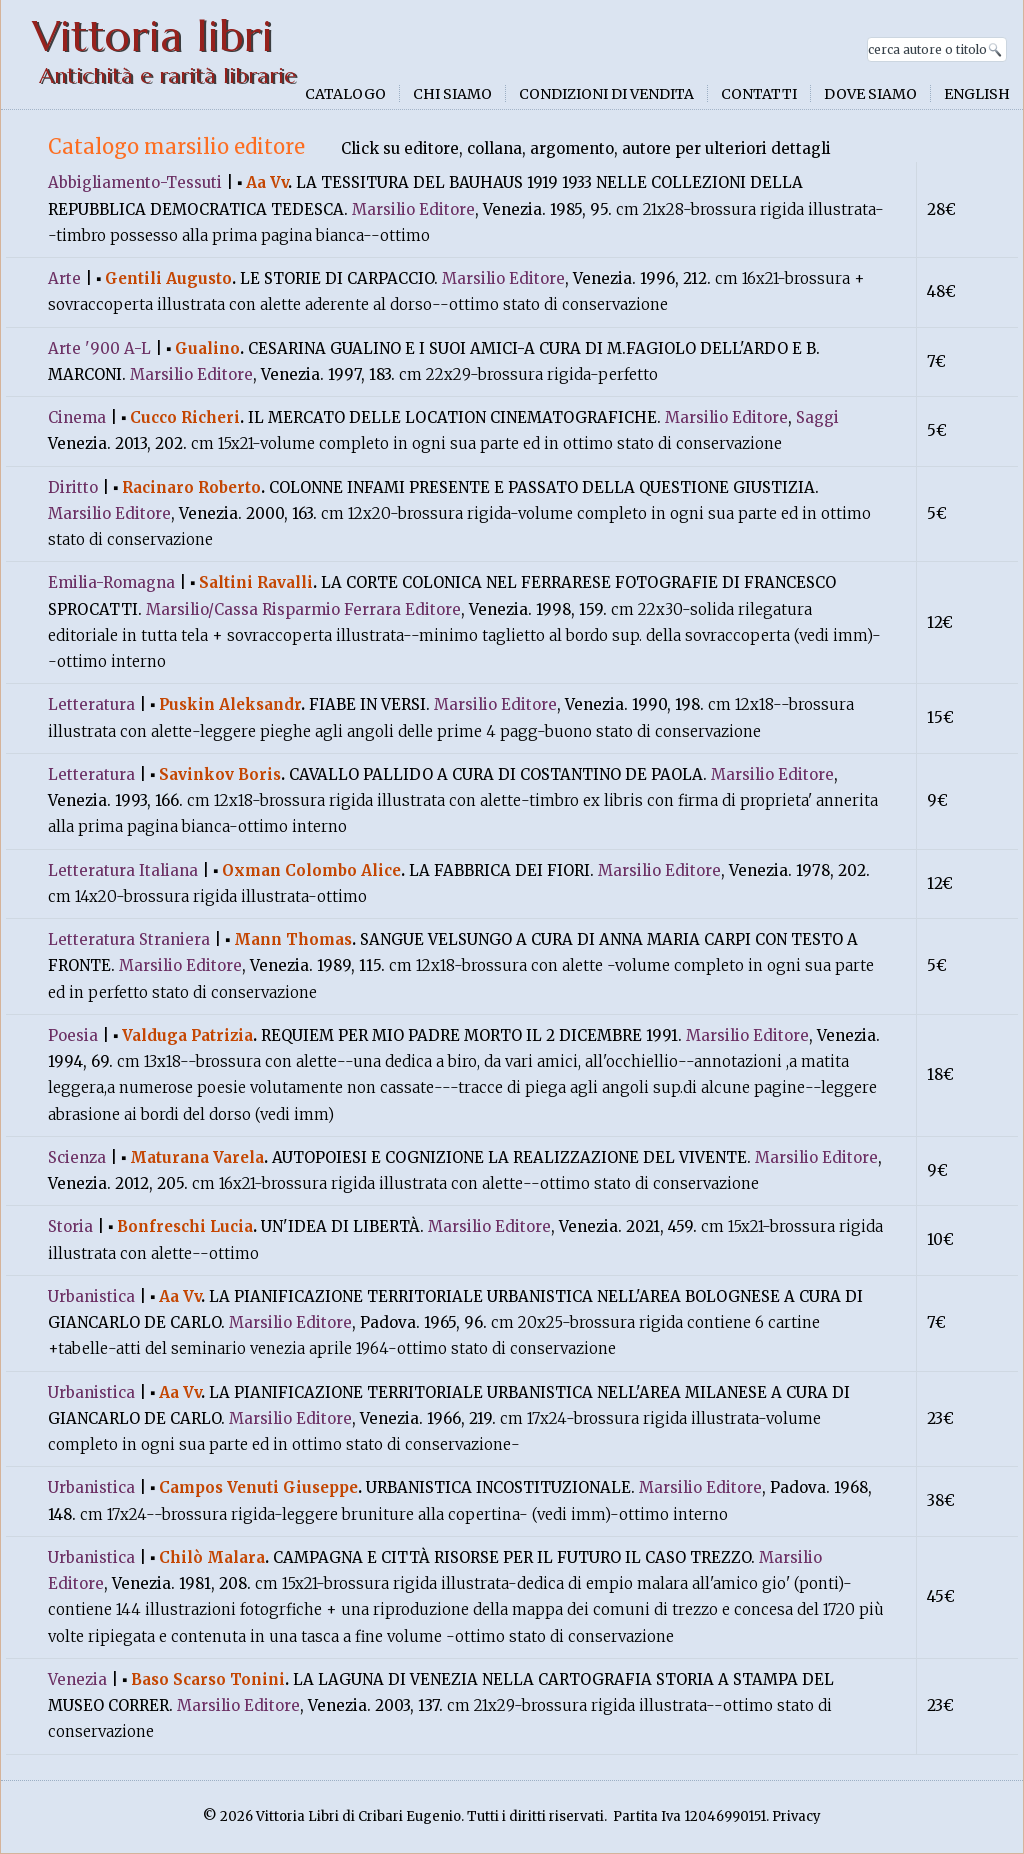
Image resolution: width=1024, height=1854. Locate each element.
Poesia (73, 1035)
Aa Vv (267, 182)
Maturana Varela (197, 1157)
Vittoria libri (152, 36)
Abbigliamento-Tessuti (135, 182)
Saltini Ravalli (256, 582)
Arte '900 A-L (99, 348)
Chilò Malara (212, 1557)
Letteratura (91, 704)
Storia (70, 1226)
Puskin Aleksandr (230, 704)
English (977, 94)
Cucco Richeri (185, 417)
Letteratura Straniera (129, 939)
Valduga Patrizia (187, 1035)
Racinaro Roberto (191, 487)
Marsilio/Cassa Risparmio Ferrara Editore (303, 609)
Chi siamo (452, 94)
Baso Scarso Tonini (208, 1679)
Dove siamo (870, 94)
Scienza (77, 1157)
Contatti (759, 94)
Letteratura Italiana (123, 870)
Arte (64, 278)
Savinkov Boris (220, 774)
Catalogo (345, 94)
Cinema (77, 417)
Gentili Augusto (168, 278)
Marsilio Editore (413, 209)
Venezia (77, 1679)
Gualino (207, 348)
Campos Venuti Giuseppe (258, 1487)
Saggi (817, 417)
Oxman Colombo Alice (311, 870)
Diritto (73, 487)
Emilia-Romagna (111, 582)
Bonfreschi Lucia (185, 1226)
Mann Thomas (293, 939)
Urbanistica (91, 1296)
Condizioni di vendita (606, 94)
